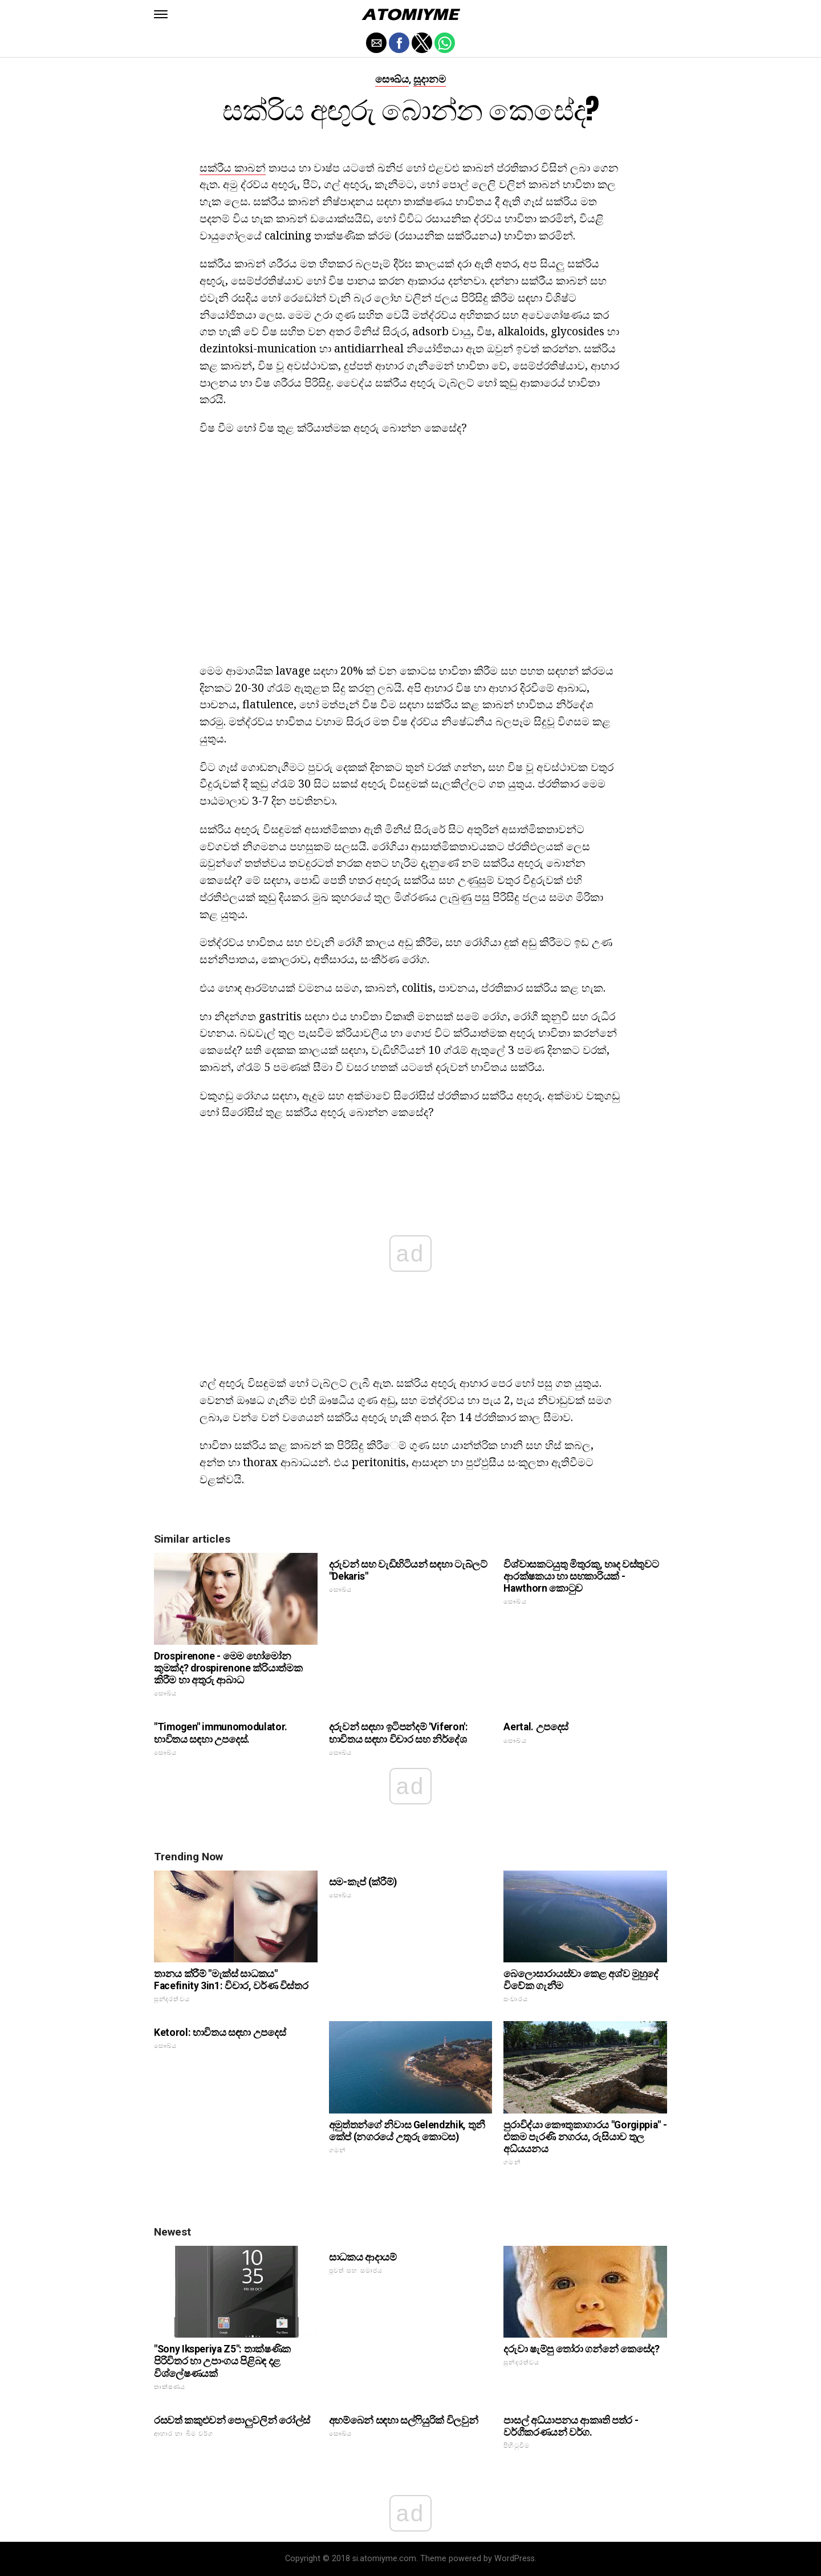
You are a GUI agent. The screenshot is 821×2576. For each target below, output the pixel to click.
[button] (161, 14)
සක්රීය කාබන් (233, 167)
